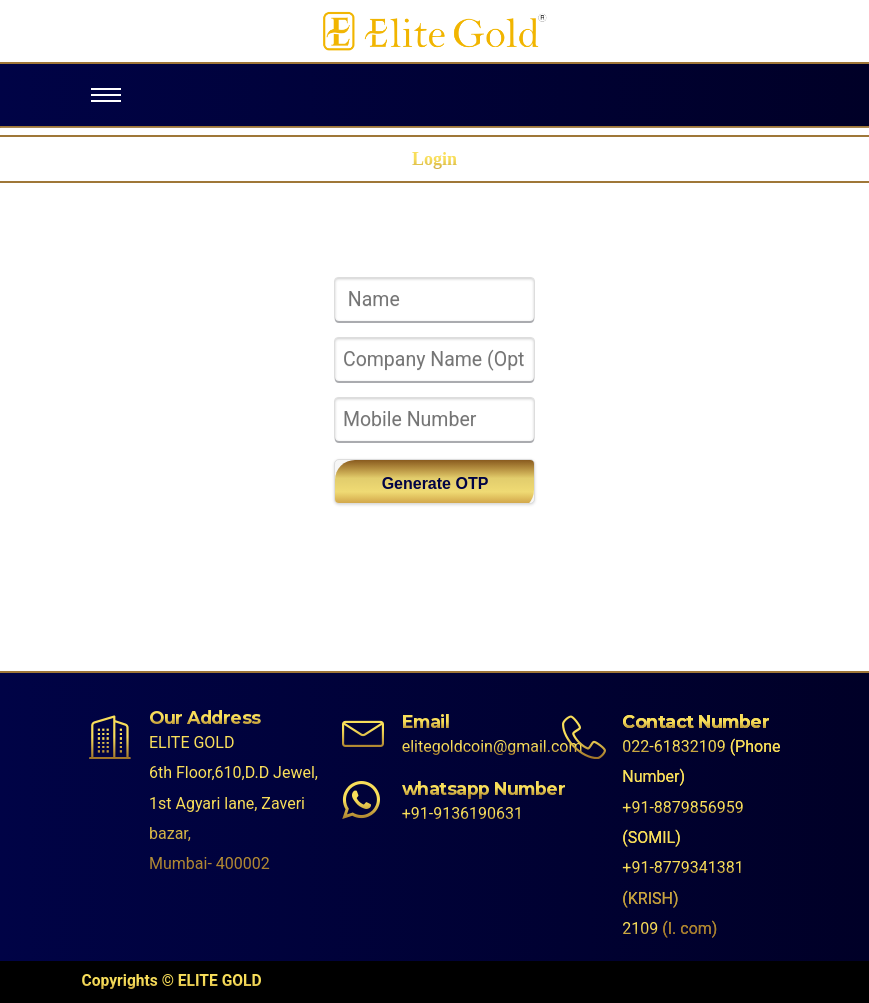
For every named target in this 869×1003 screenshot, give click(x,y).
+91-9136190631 (462, 813)
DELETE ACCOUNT (434, 525)
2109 (640, 928)
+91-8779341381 (682, 867)
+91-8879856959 (682, 807)
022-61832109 (673, 746)
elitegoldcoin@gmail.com (492, 746)
